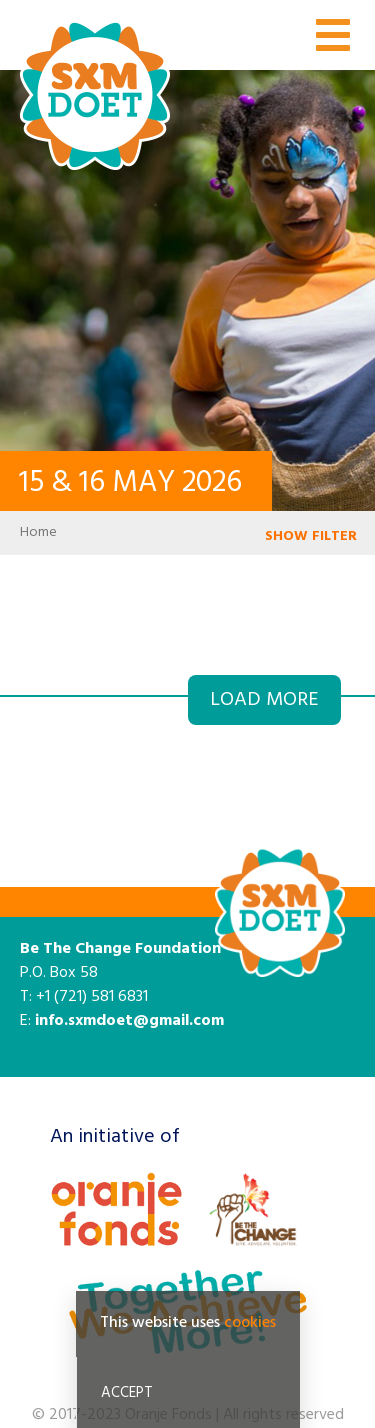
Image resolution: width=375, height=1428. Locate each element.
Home (38, 532)
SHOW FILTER (311, 536)
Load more (264, 700)
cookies (250, 1327)
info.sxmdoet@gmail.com (129, 1021)
